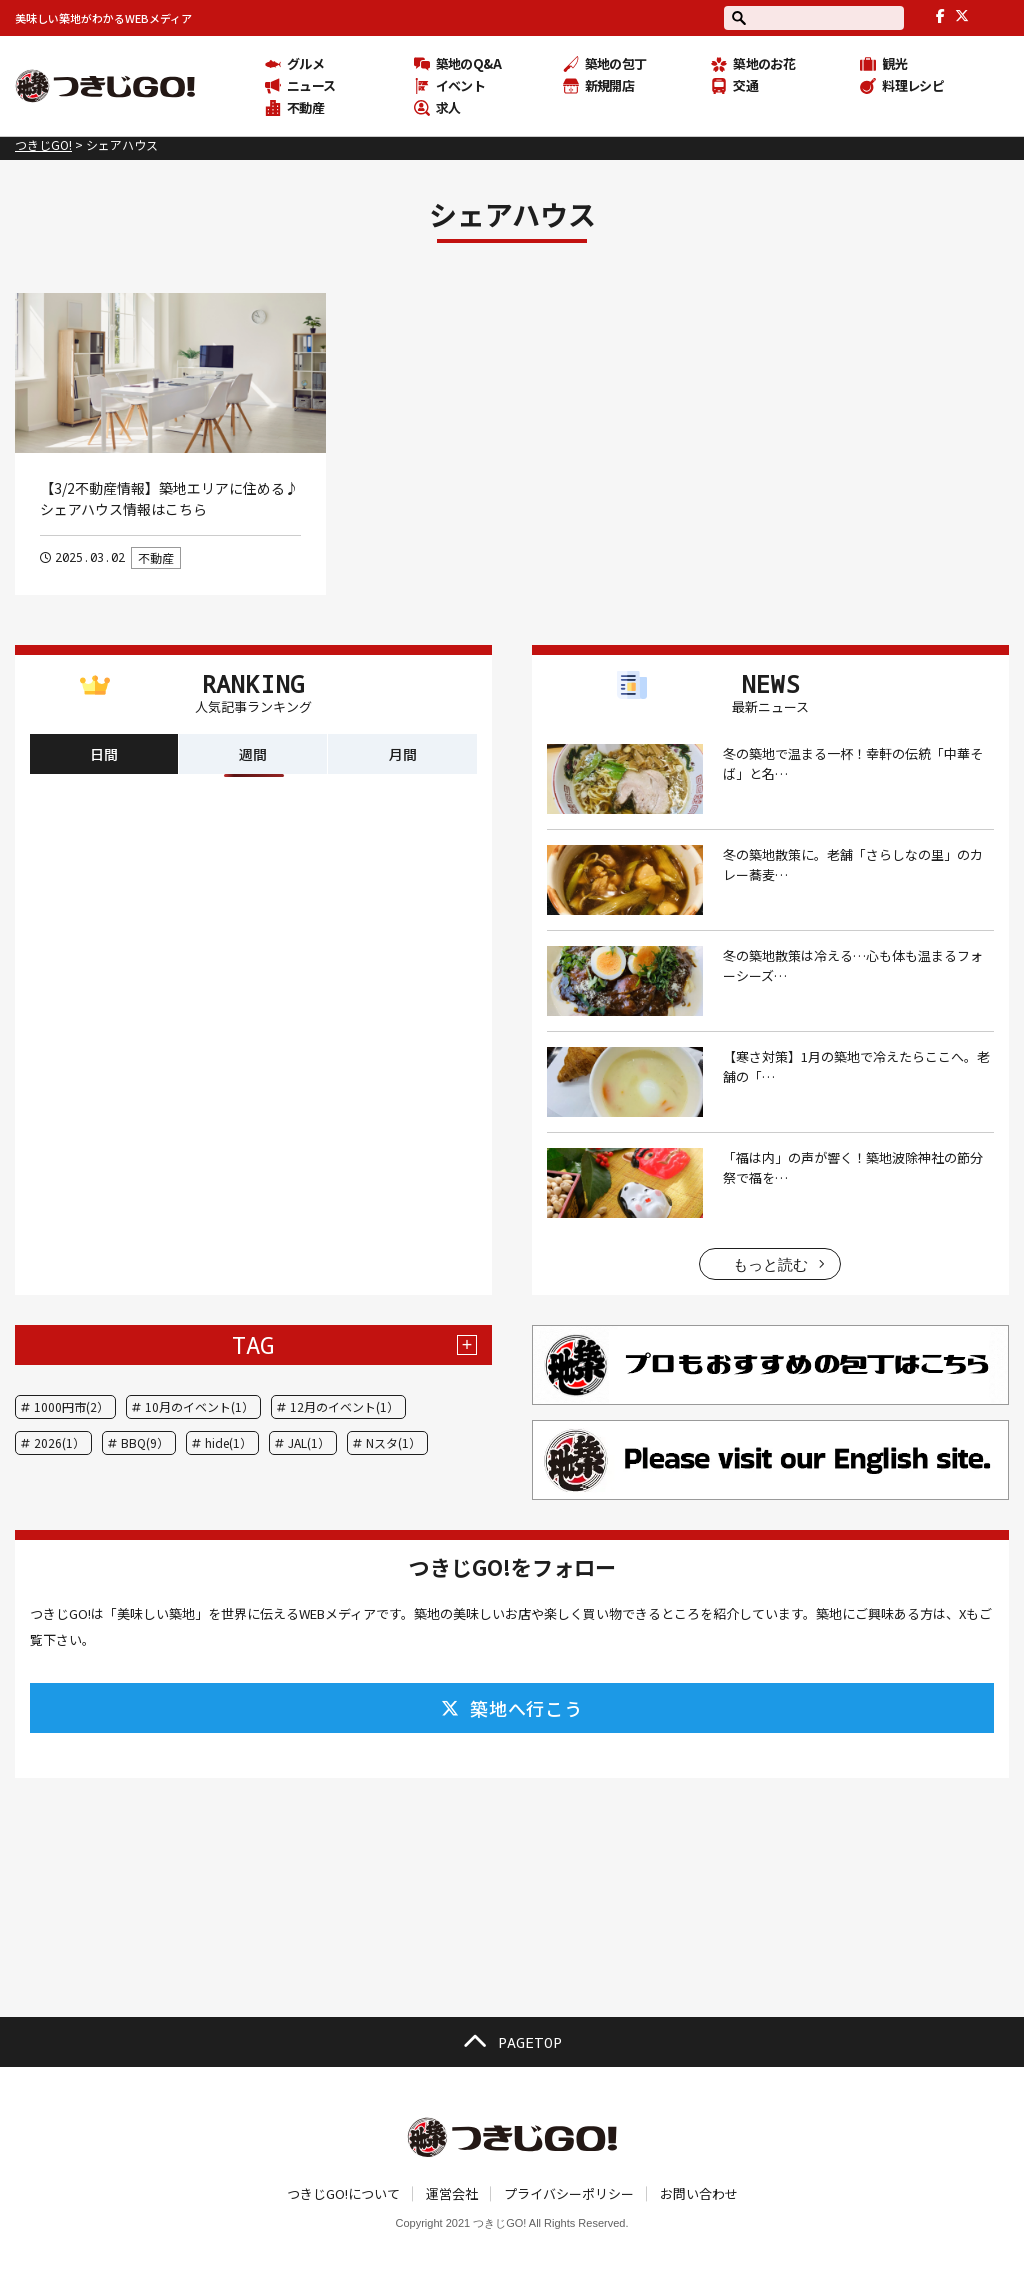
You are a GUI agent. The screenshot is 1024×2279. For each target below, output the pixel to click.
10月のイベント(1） (199, 1406)
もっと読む (770, 1264)
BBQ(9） (145, 1442)
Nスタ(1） (393, 1442)
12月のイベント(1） (344, 1406)
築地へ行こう (512, 1708)
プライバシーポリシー (569, 2193)
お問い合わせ (699, 2193)
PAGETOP (512, 2042)
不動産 (156, 557)
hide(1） (228, 1442)
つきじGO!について (343, 2193)
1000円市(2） (71, 1406)
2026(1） (59, 1442)
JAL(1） (309, 1442)
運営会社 (452, 2193)
